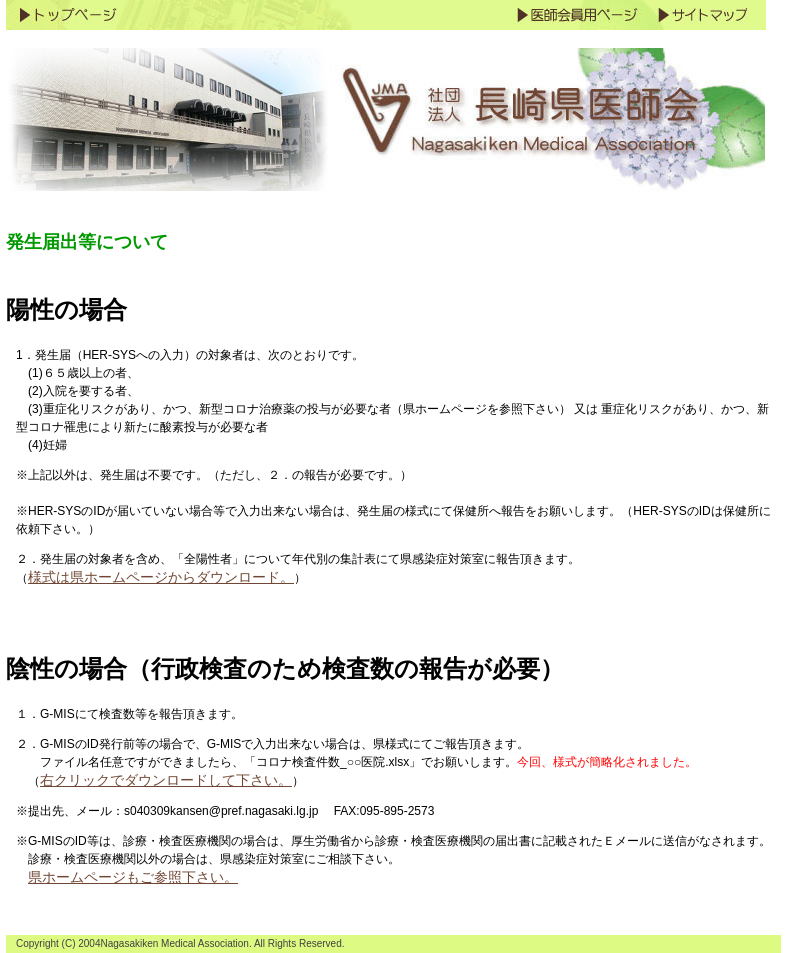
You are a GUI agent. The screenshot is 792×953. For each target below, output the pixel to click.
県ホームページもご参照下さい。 (133, 877)
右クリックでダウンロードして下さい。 (166, 780)
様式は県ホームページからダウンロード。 (161, 577)
